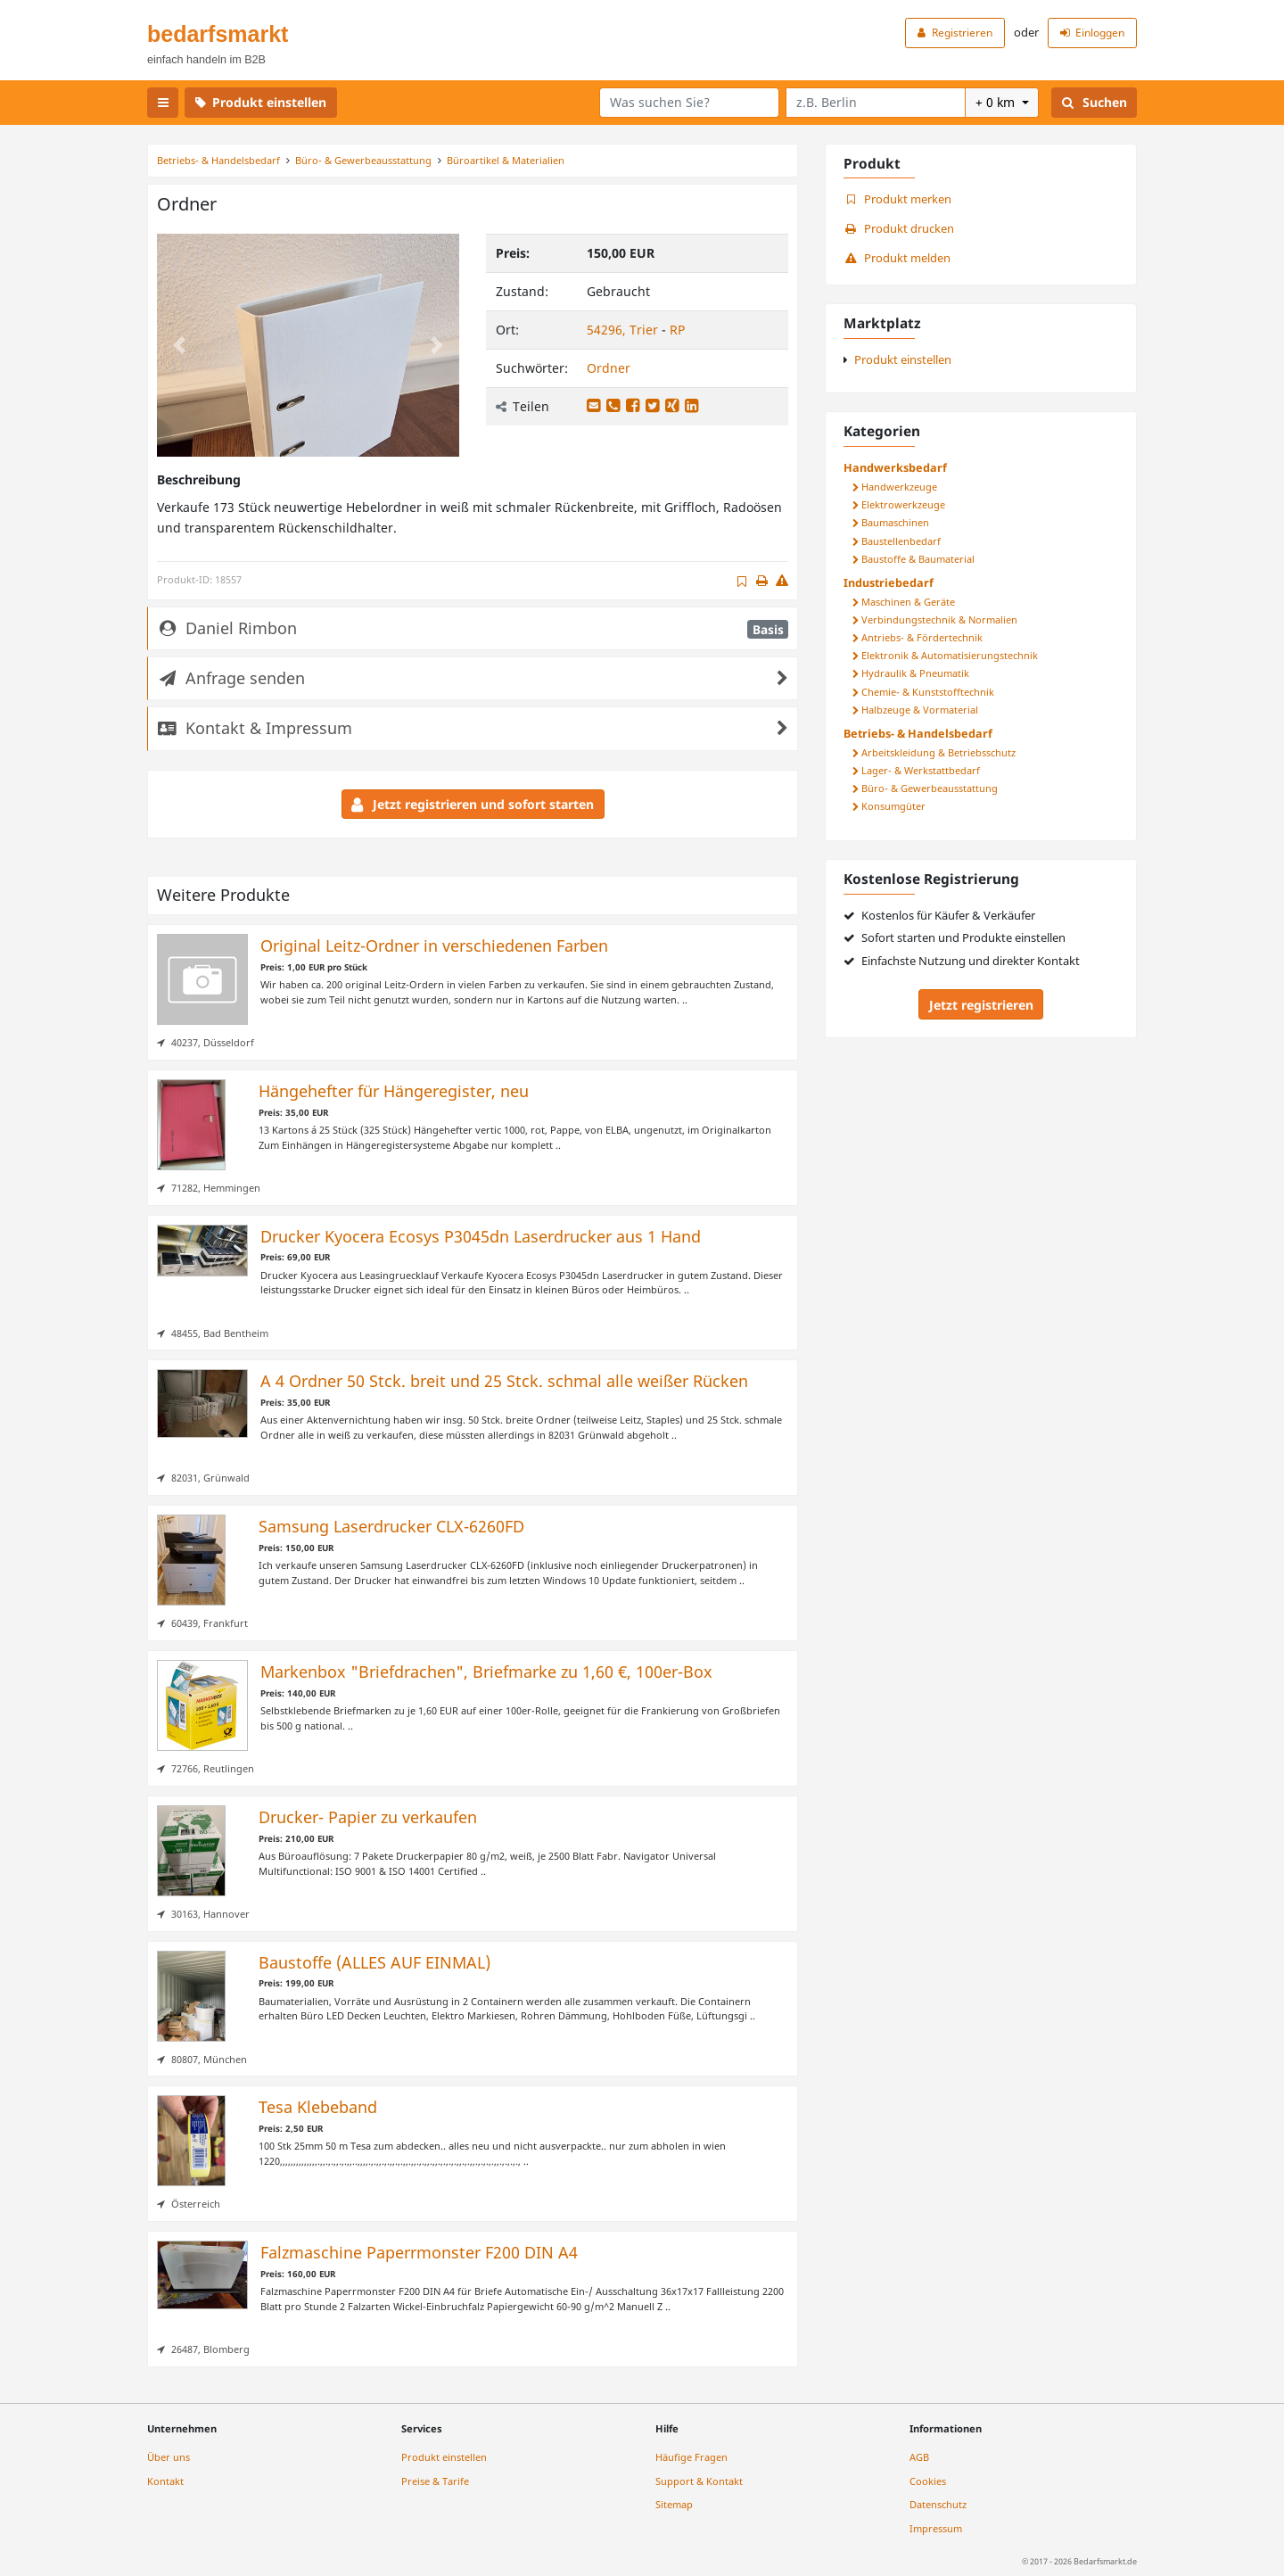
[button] (179, 345)
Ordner (608, 367)
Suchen (1094, 102)
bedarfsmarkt (217, 33)
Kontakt (165, 2481)
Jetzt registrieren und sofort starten (472, 804)
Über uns (168, 2457)
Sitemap (674, 2504)
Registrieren (955, 32)
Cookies (928, 2481)
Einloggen (1092, 32)
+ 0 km (996, 102)
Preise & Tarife (435, 2481)
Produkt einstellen (261, 102)
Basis (768, 629)
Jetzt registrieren (981, 1004)
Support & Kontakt (699, 2481)
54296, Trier (624, 329)
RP (677, 329)
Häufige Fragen (691, 2457)
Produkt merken (897, 199)
